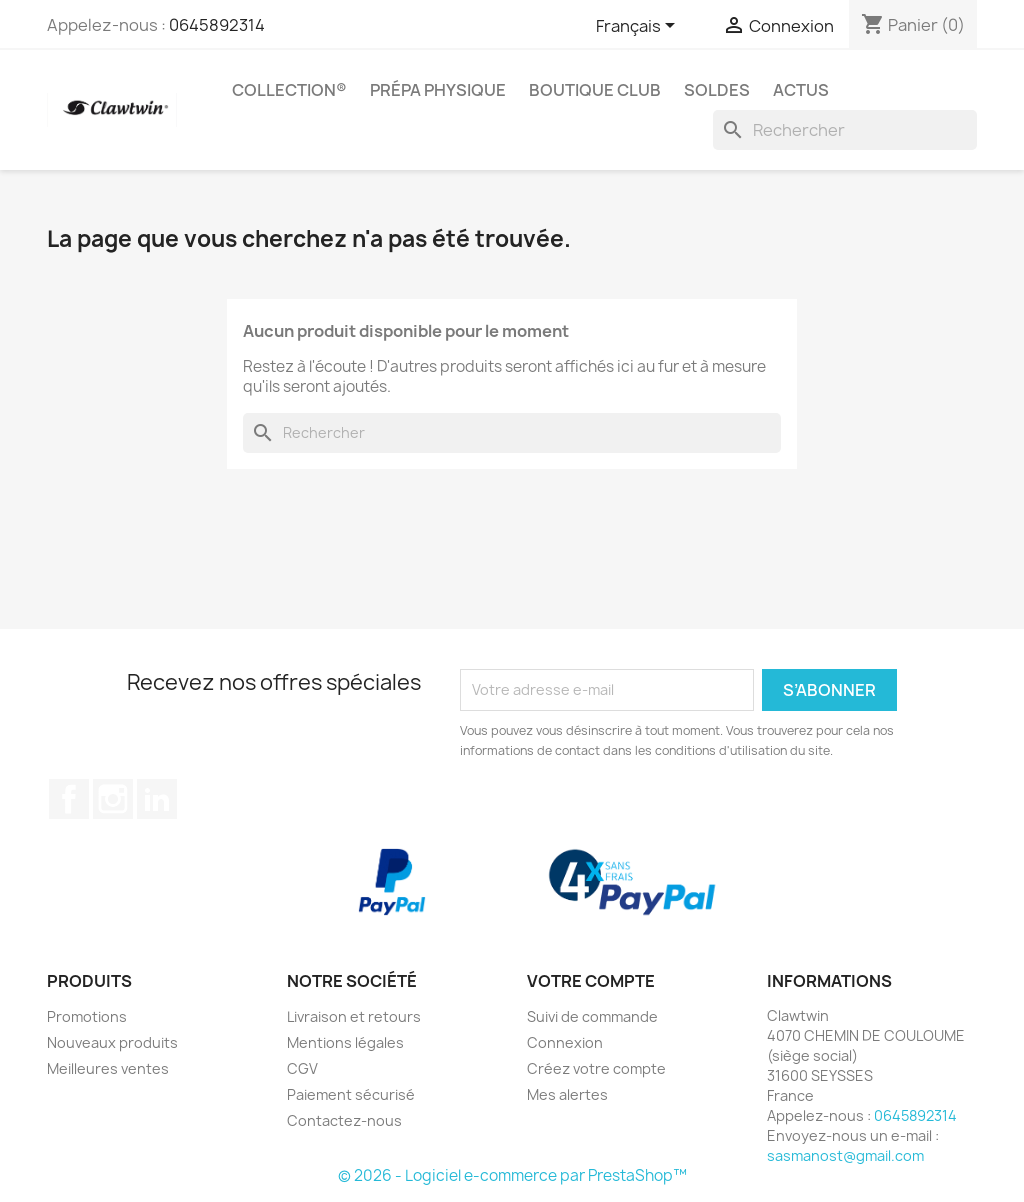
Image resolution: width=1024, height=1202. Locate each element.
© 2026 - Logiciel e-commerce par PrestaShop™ (512, 1175)
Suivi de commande (592, 1016)
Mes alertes (567, 1094)
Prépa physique (438, 90)
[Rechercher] (845, 130)
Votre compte (591, 981)
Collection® (289, 90)
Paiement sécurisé (351, 1094)
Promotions (87, 1016)
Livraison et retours (354, 1016)
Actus (801, 90)
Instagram (113, 799)
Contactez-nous (344, 1120)
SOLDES (717, 90)
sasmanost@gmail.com (845, 1155)
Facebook (69, 799)
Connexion (565, 1042)
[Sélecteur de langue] (639, 27)
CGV (302, 1068)
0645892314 (217, 25)
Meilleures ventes (108, 1068)
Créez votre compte (596, 1068)
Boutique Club (595, 90)
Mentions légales (345, 1042)
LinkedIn (157, 799)
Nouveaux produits (112, 1042)
